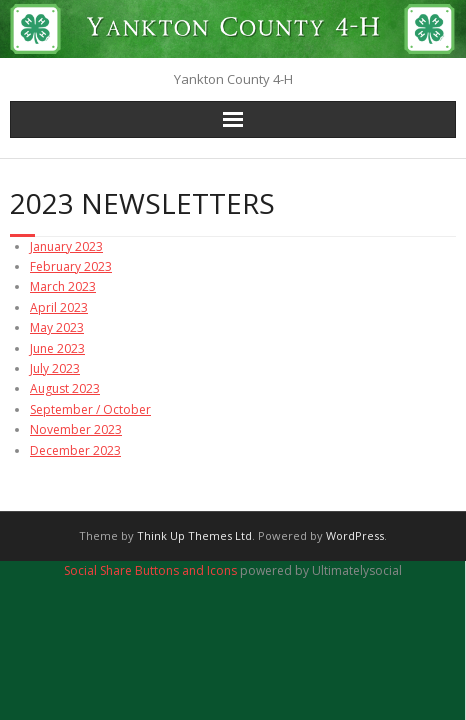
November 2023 (76, 429)
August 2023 (65, 388)
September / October (90, 409)
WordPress (355, 535)
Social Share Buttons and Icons (150, 570)
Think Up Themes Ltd (194, 535)
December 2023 (75, 450)
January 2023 (66, 246)
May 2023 (57, 327)
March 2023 (63, 286)
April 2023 (59, 307)
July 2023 (55, 368)
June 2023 (57, 348)
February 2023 (71, 266)
